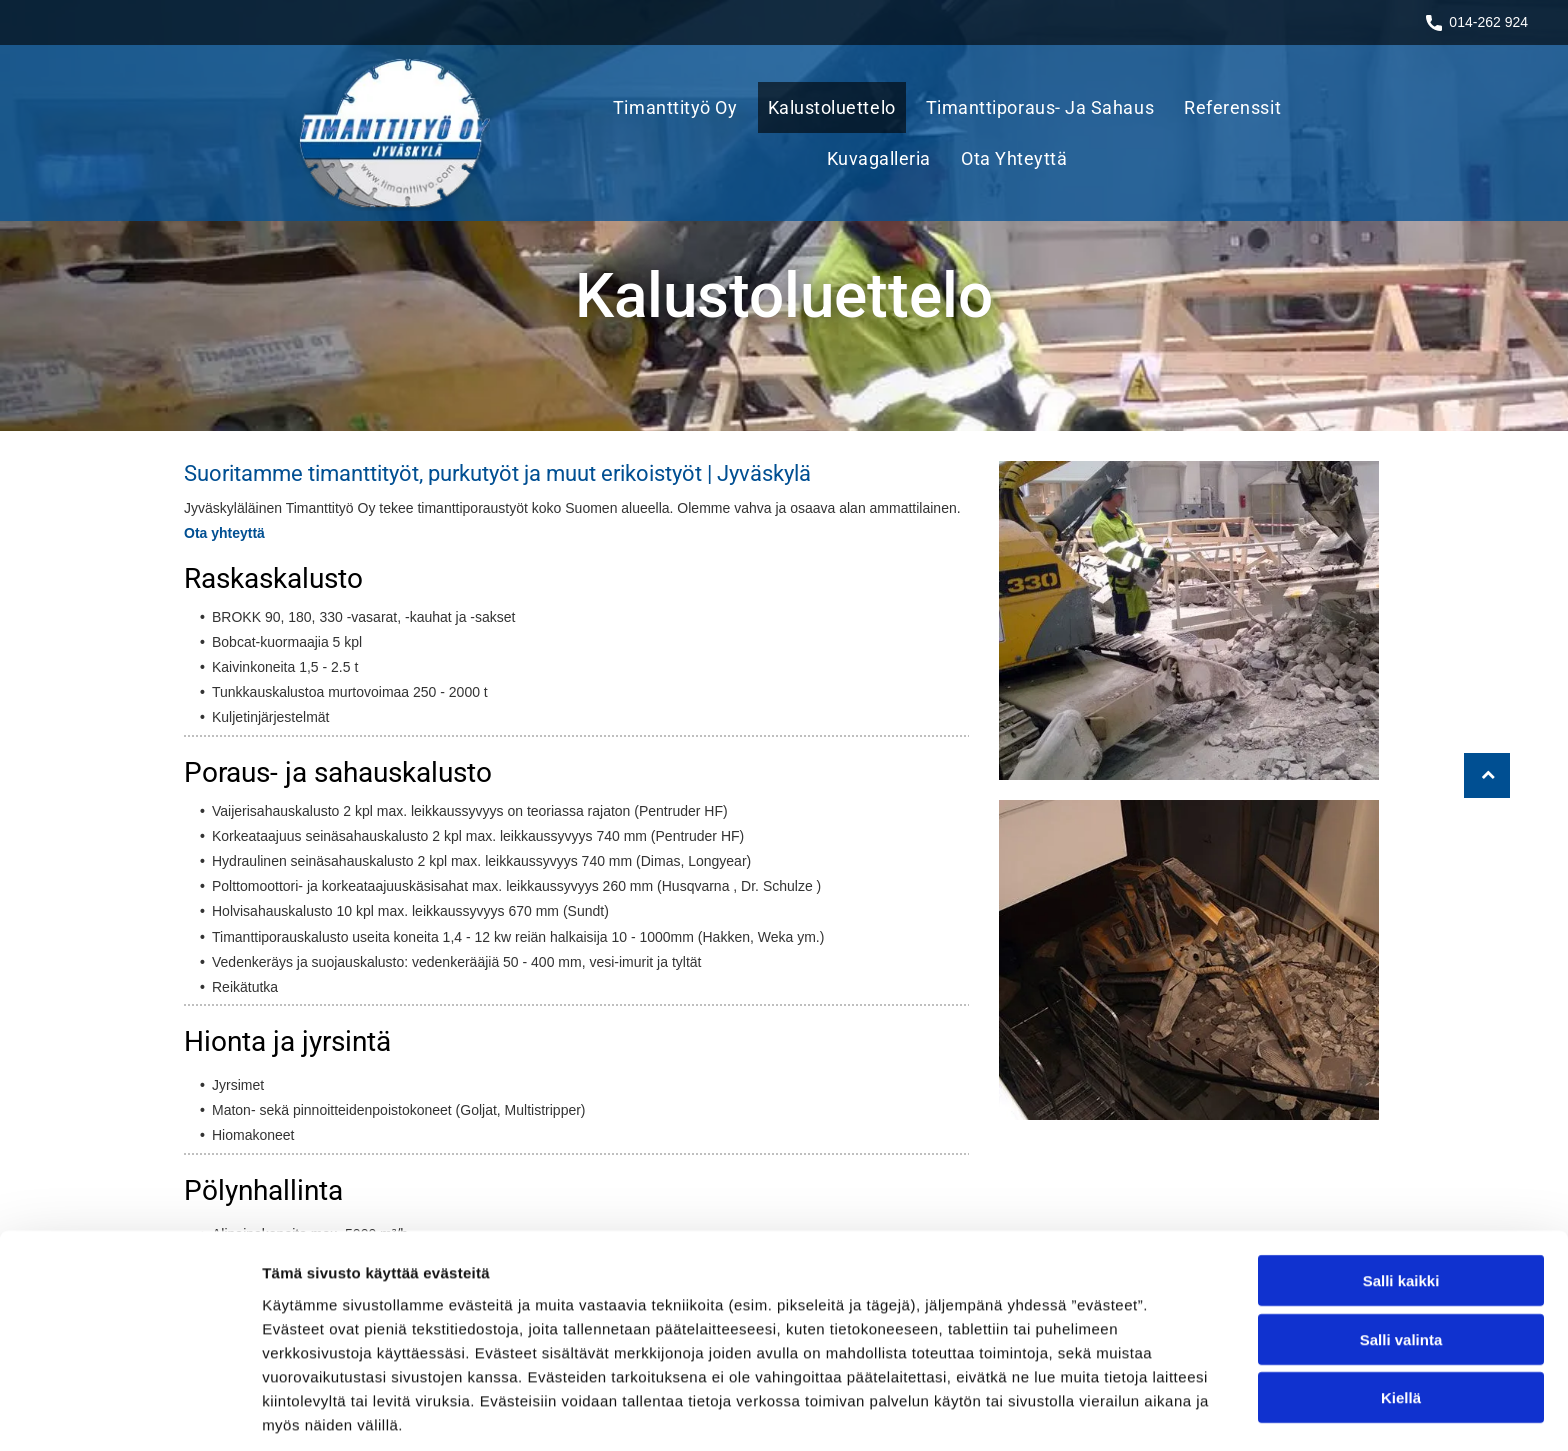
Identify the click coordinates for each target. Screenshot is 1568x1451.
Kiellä (1401, 1320)
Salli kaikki (1401, 1203)
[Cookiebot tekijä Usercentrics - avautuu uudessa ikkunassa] (129, 1412)
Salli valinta (1401, 1262)
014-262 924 (1488, 22)
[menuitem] (680, 107)
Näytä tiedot (1069, 1411)
